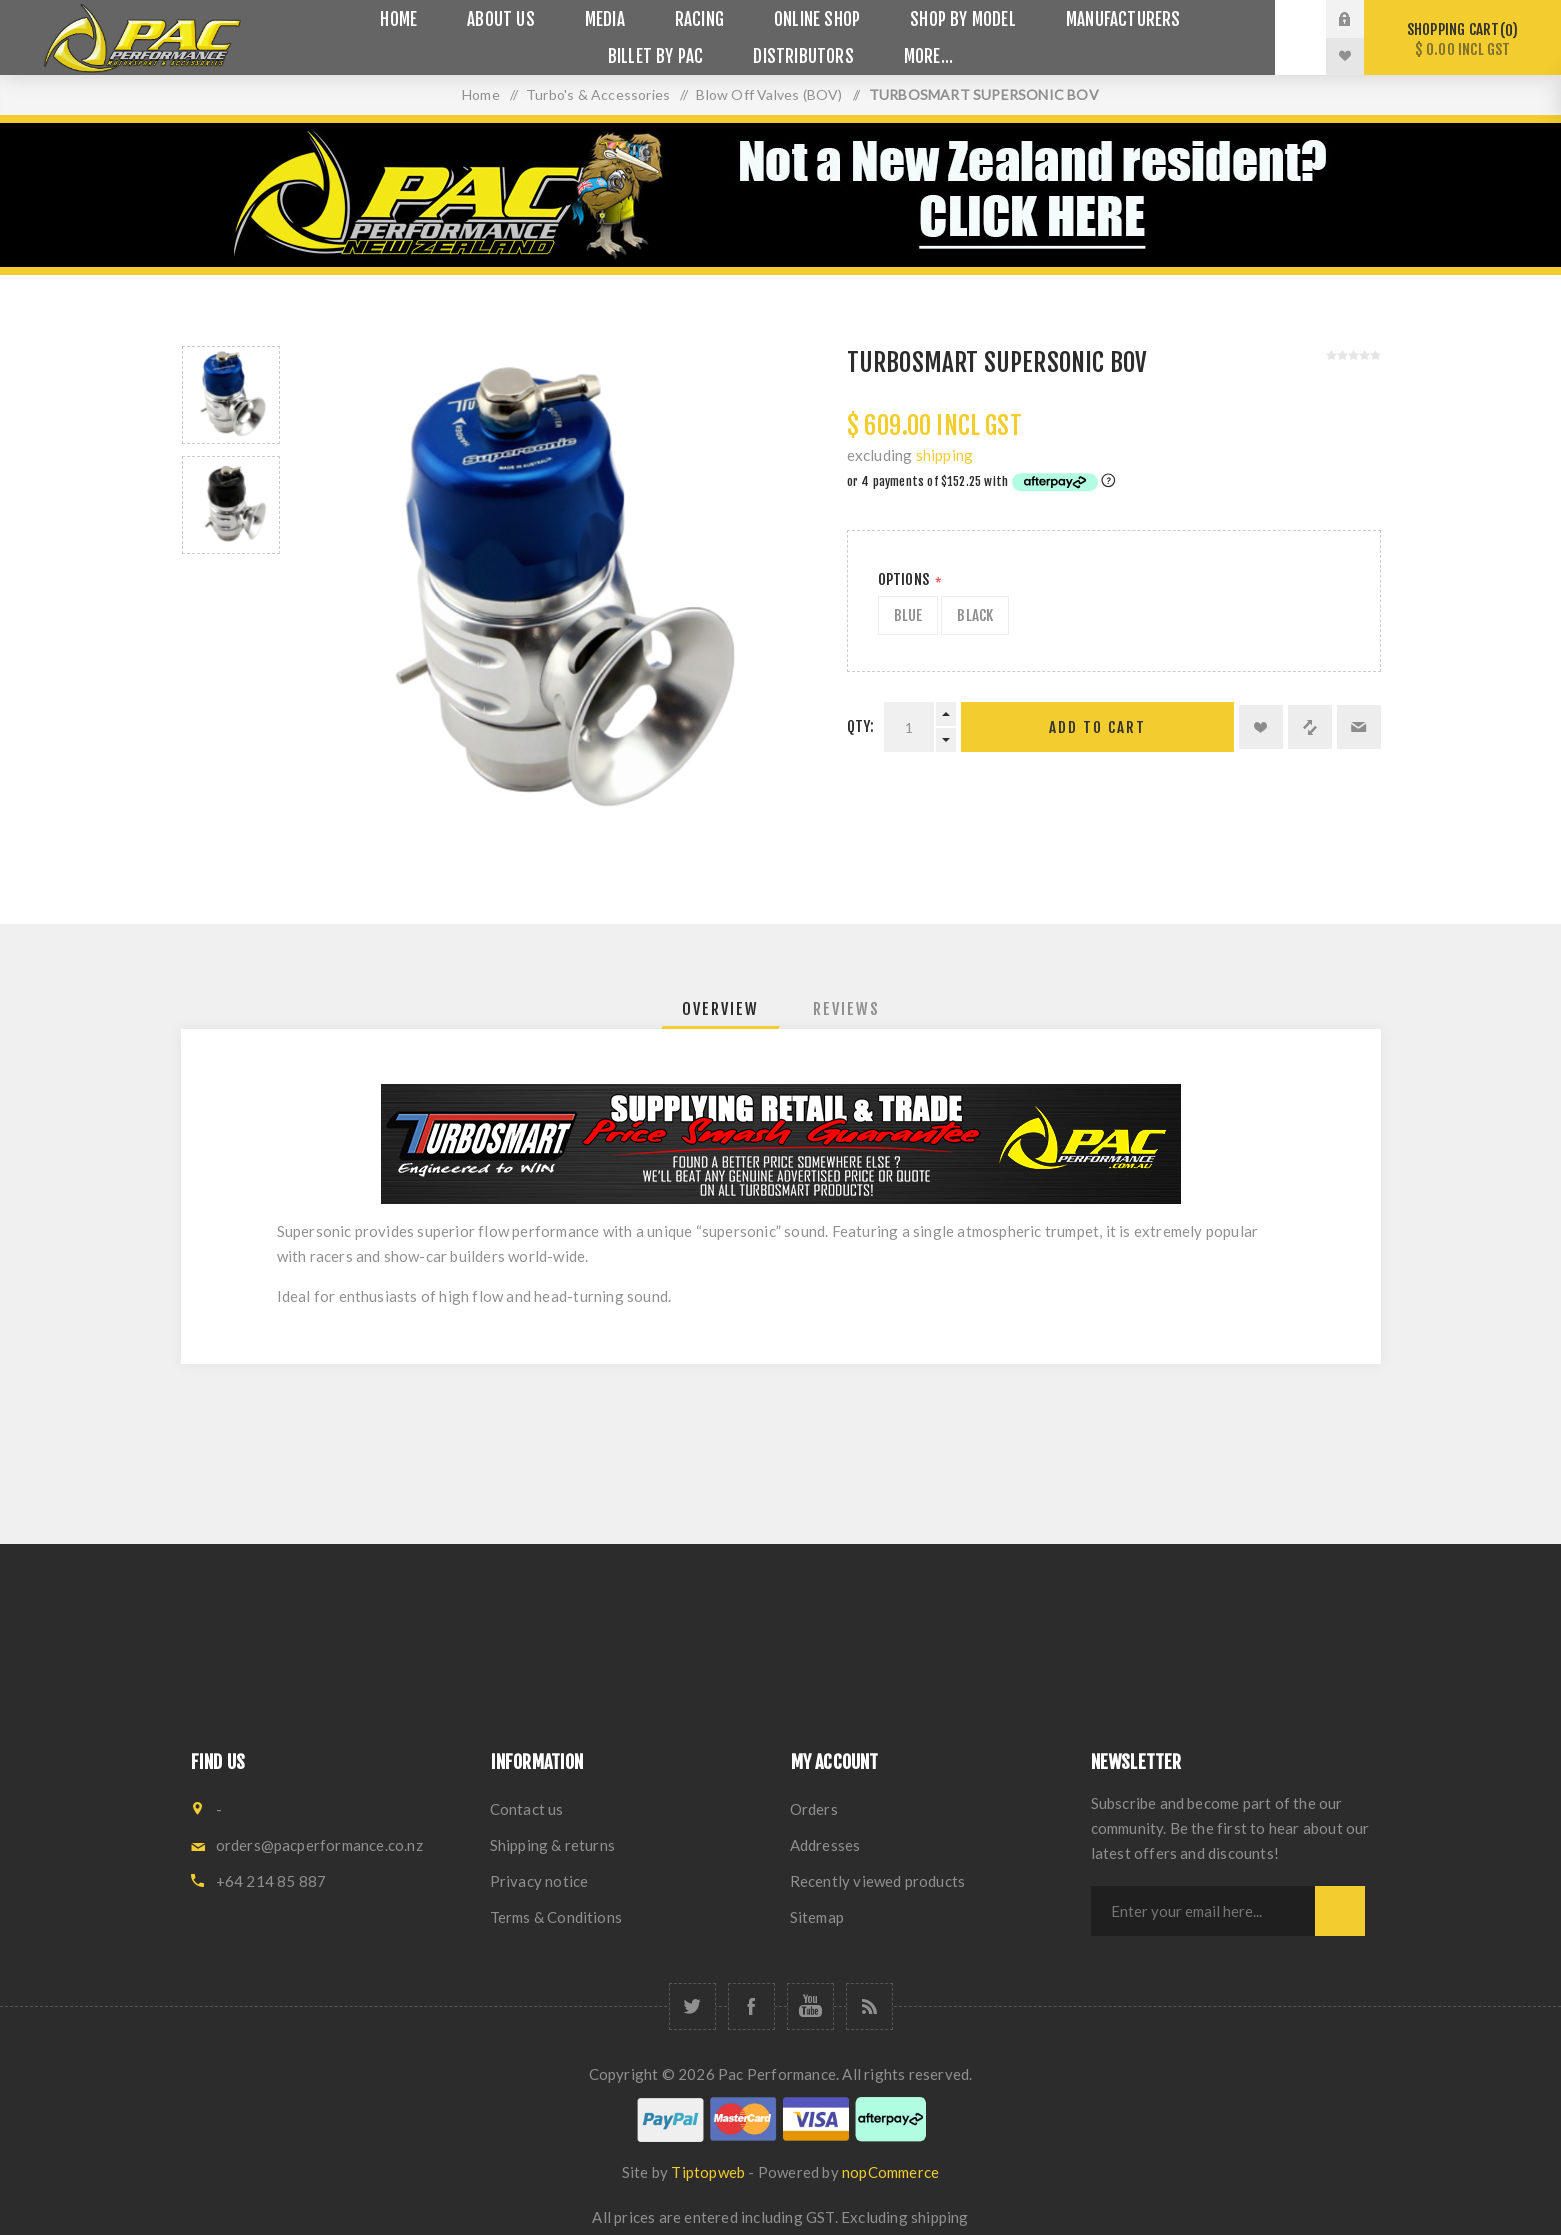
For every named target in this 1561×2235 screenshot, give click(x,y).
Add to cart (1097, 727)
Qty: (861, 726)
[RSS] (869, 2006)
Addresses (825, 1845)
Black (975, 615)
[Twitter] (692, 2006)
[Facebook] (751, 2006)
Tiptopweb (708, 2172)
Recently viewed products (878, 1881)
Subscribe (1340, 1911)
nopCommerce (890, 2172)
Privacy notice (539, 1881)
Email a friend (1359, 727)
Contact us (527, 1809)
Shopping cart (1462, 39)
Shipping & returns (553, 1845)
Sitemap (817, 1917)
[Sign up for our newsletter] (1203, 1911)
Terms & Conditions (556, 1917)
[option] (231, 395)
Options (905, 579)
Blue (908, 615)
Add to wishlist (1261, 727)
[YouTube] (810, 2006)
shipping (945, 455)
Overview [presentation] (720, 1009)
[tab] (720, 1009)
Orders (814, 1809)
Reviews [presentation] (846, 1009)
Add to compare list (1310, 727)
